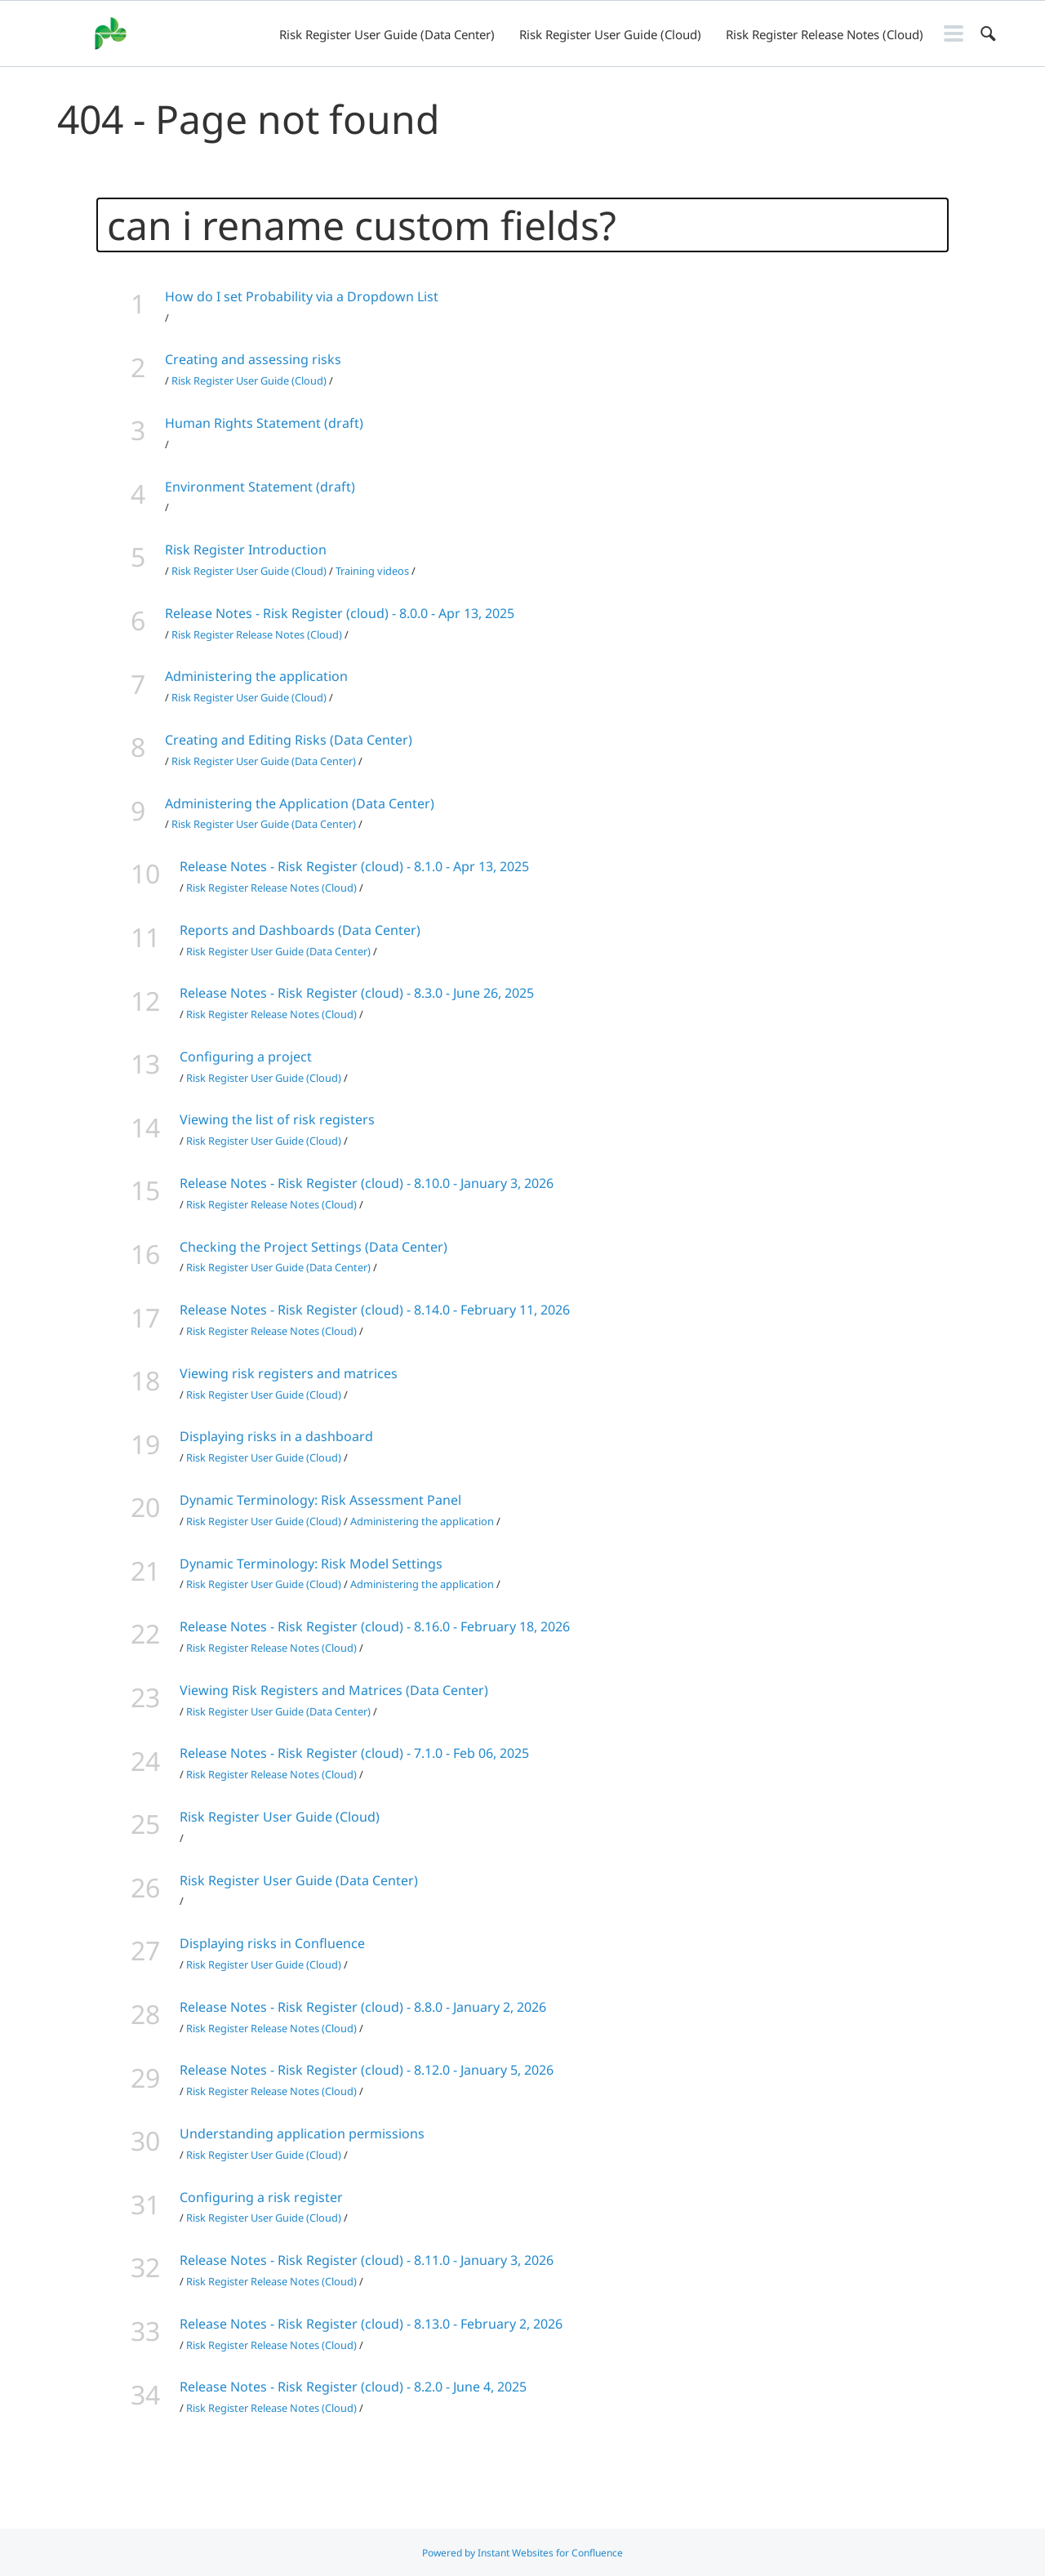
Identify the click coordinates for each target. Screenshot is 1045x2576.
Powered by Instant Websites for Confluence (522, 2553)
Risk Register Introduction (246, 549)
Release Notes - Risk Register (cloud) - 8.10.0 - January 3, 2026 (367, 1183)
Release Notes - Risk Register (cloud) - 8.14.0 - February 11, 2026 (375, 1310)
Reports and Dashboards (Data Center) (300, 930)
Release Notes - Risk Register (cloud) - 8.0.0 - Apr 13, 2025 (339, 613)
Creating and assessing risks (253, 359)
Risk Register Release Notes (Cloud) (824, 34)
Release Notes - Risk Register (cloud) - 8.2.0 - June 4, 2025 (353, 2387)
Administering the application (256, 676)
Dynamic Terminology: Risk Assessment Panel (320, 1500)
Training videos (372, 570)
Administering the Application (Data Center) (299, 803)
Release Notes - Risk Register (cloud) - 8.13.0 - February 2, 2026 (371, 2324)
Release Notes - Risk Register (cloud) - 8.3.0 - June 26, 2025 (357, 993)
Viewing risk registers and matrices (289, 1373)
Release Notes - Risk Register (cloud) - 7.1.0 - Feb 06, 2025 (354, 1753)
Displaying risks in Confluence (272, 1943)
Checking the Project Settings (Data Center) (313, 1247)
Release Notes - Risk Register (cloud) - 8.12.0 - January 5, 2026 (367, 2070)
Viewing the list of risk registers (277, 1119)
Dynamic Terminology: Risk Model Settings (311, 1564)
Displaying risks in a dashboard (276, 1436)
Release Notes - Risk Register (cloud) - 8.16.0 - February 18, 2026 (375, 1626)
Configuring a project (246, 1057)
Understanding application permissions (302, 2133)
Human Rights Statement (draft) (264, 423)
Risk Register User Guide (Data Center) (387, 34)
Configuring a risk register (261, 2197)
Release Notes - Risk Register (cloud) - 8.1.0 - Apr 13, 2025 (354, 866)
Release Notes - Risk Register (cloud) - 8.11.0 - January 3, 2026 (367, 2260)
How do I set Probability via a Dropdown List (301, 296)
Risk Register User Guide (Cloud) (610, 34)
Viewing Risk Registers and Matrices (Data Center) (334, 1690)
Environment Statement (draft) (260, 487)
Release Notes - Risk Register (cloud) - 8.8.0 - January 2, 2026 (363, 2007)
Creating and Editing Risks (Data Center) (288, 740)
